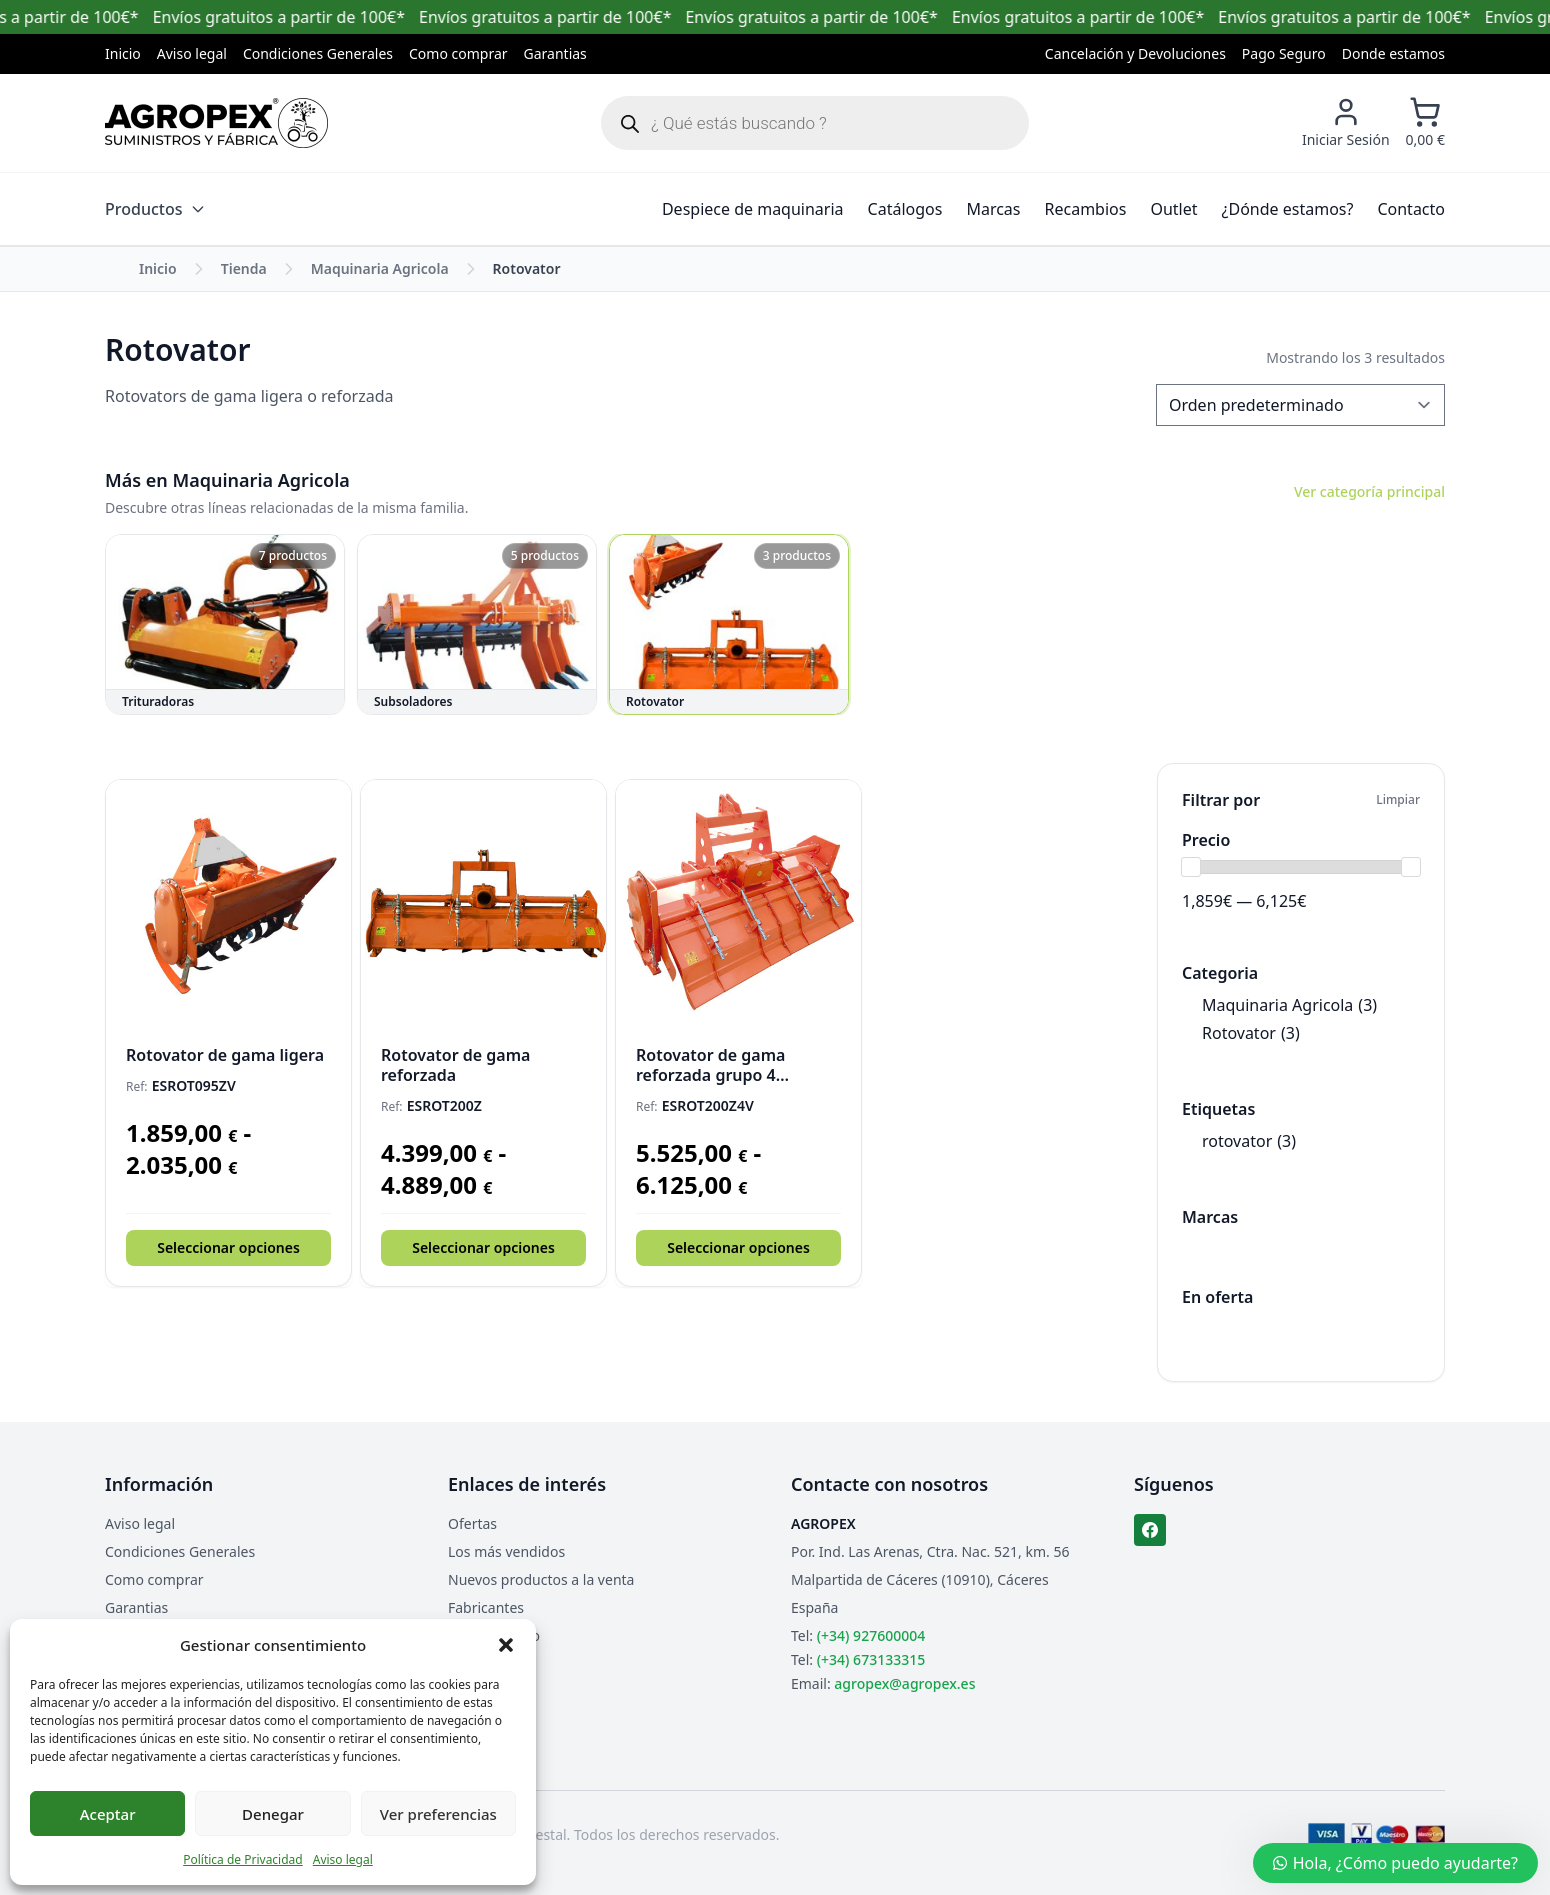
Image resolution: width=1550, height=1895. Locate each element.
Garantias (555, 53)
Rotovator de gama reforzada (455, 1065)
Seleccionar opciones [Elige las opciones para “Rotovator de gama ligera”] (228, 1247)
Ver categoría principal (1369, 491)
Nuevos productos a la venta (541, 1579)
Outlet (1173, 209)
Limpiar (1398, 800)
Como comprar (458, 53)
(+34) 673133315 (871, 1659)
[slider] (1191, 867)
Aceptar (108, 1814)
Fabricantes (486, 1607)
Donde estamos (1393, 53)
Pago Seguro (1284, 53)
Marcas (993, 209)
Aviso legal (343, 1859)
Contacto (1411, 209)
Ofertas (472, 1523)
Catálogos (905, 209)
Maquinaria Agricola (380, 268)
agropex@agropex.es (904, 1683)
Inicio (123, 53)
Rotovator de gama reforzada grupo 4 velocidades (710, 1065)
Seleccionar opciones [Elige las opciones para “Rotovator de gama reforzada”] (483, 1247)
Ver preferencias (438, 1814)
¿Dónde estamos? (1288, 209)
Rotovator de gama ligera (225, 1055)
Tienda (244, 268)
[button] (506, 1645)
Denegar (273, 1814)
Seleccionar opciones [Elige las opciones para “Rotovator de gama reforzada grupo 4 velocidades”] (738, 1247)
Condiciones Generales (318, 53)
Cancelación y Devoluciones (1135, 53)
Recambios (1086, 209)
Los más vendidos (506, 1551)
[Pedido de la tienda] (1300, 405)
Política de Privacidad (243, 1859)
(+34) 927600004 (871, 1635)
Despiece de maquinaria (753, 209)
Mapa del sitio (494, 1635)
